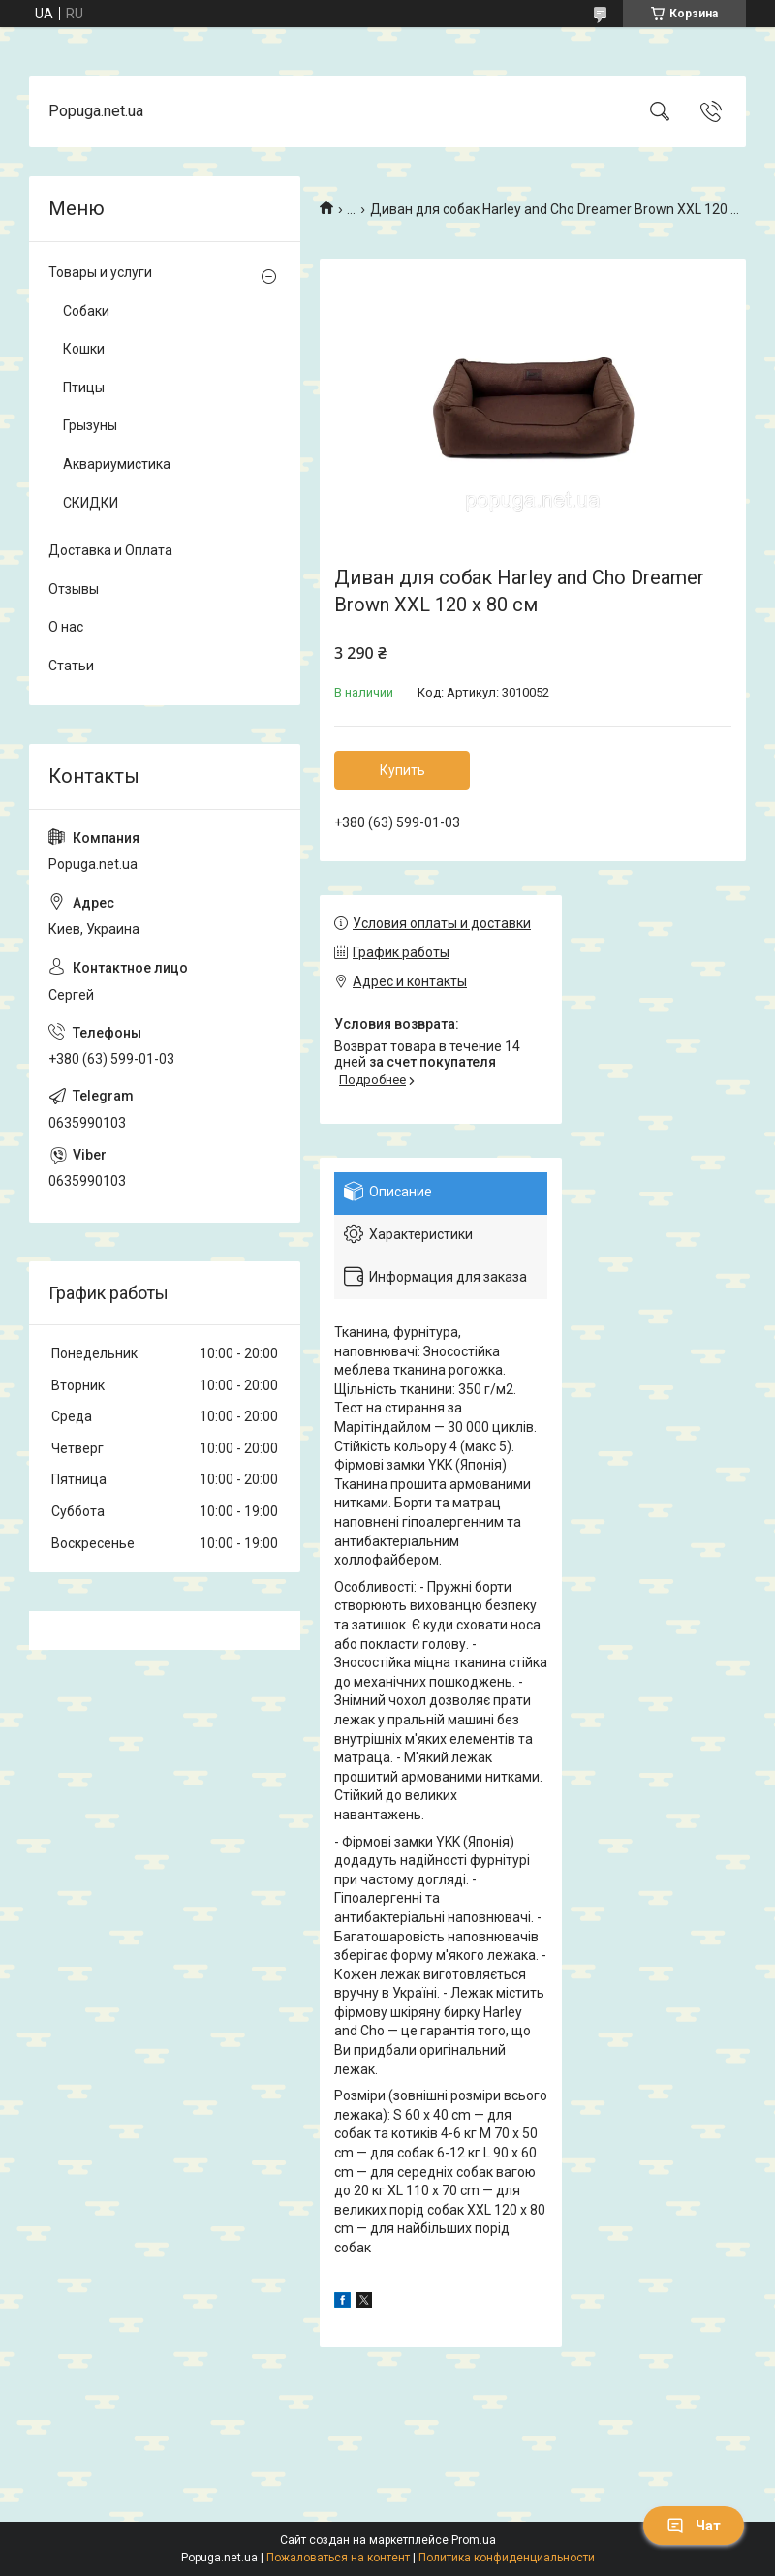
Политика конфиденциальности (506, 2557)
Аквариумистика (116, 464)
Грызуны (90, 425)
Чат (693, 2525)
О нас (65, 627)
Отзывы (73, 589)
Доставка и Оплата (110, 550)
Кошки (84, 349)
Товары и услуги (100, 272)
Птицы (84, 387)
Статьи (71, 665)
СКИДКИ (90, 503)
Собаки (86, 311)
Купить (402, 770)
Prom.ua (473, 2540)
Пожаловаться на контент (338, 2557)
